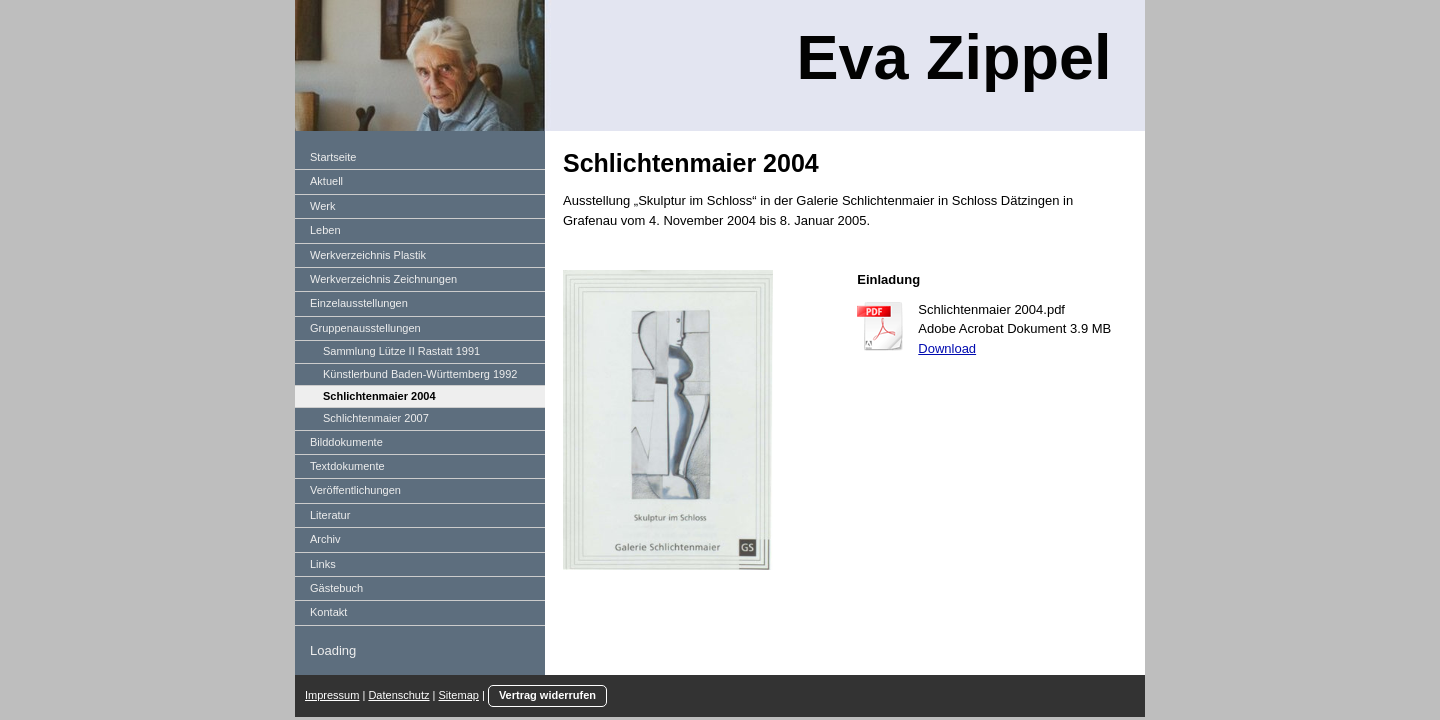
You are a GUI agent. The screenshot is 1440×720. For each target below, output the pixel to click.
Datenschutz (398, 695)
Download (947, 348)
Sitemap (459, 695)
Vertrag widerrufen (547, 695)
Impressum (332, 695)
